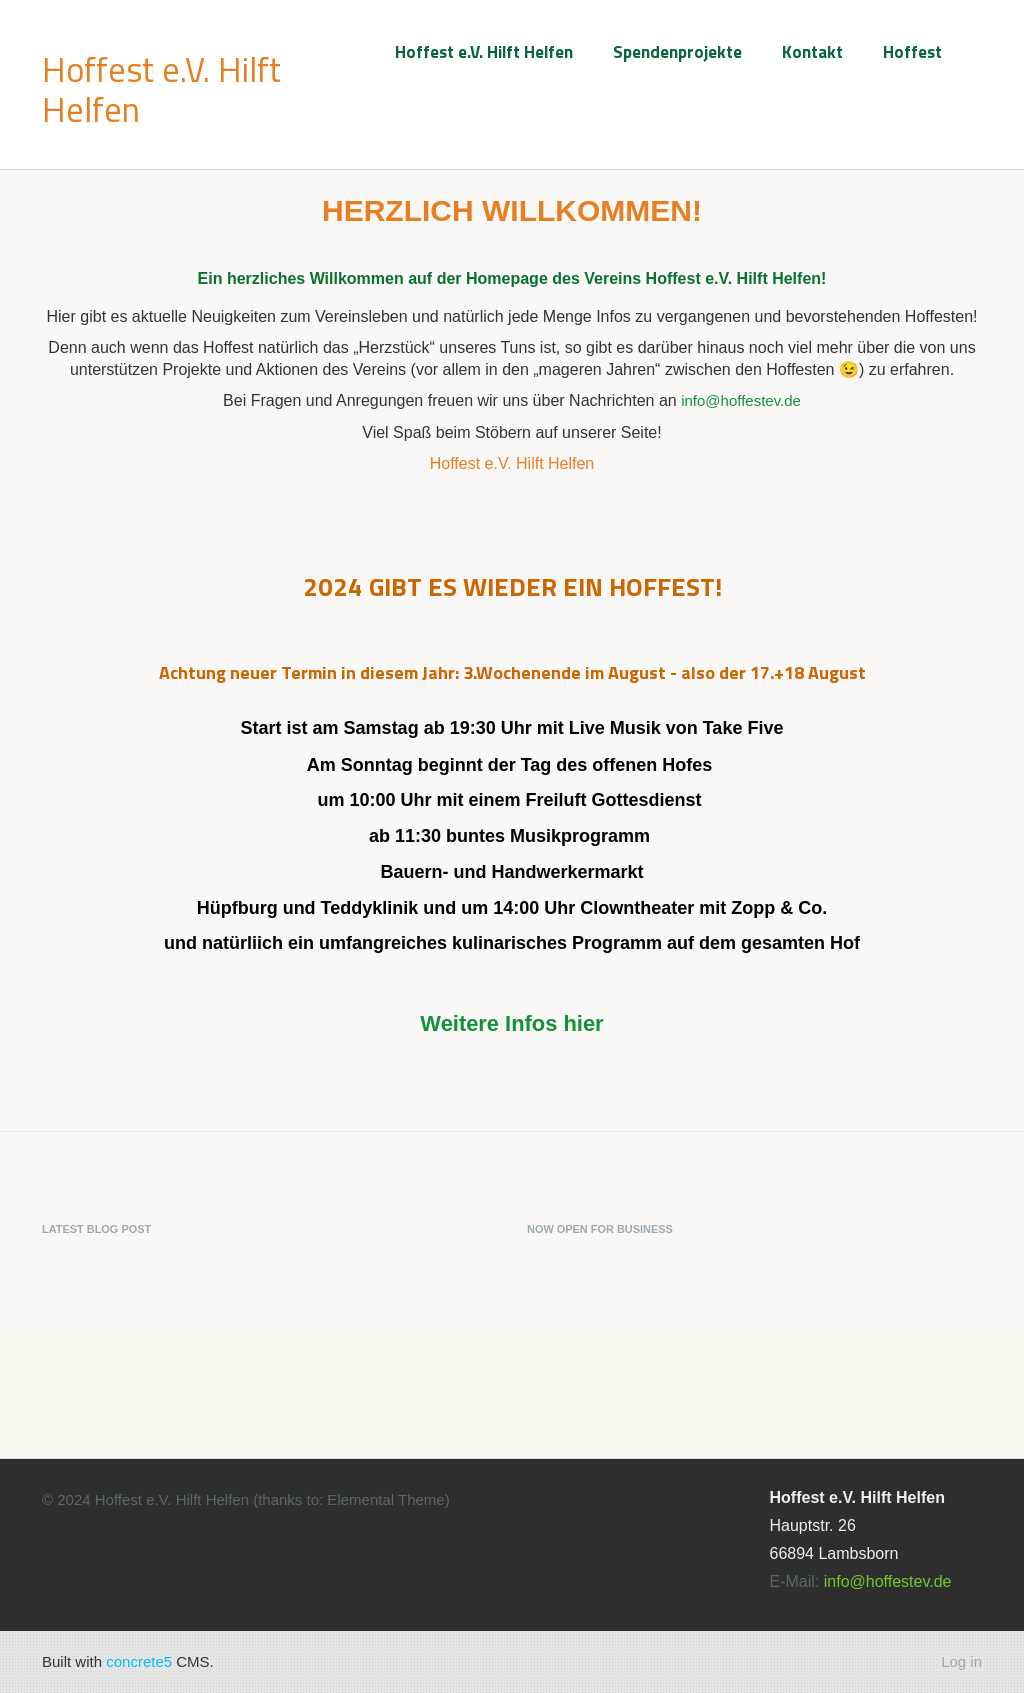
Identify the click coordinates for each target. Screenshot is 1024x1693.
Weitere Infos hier (511, 1023)
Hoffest (912, 52)
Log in (961, 1661)
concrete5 (139, 1661)
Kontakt (812, 52)
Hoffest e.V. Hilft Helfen (484, 52)
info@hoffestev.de (741, 400)
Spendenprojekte (677, 52)
